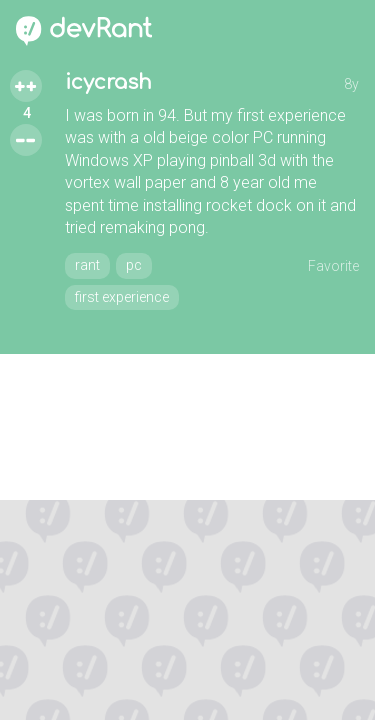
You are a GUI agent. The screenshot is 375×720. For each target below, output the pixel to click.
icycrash (108, 82)
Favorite (333, 266)
